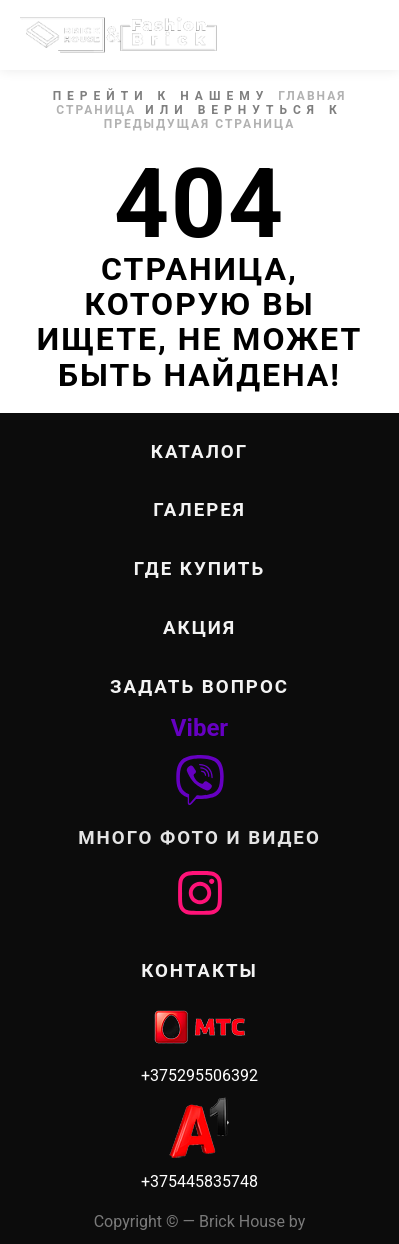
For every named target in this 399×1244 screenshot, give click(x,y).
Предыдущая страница (200, 124)
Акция (199, 628)
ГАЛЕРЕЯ (199, 510)
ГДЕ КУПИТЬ (199, 569)
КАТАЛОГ (199, 452)
